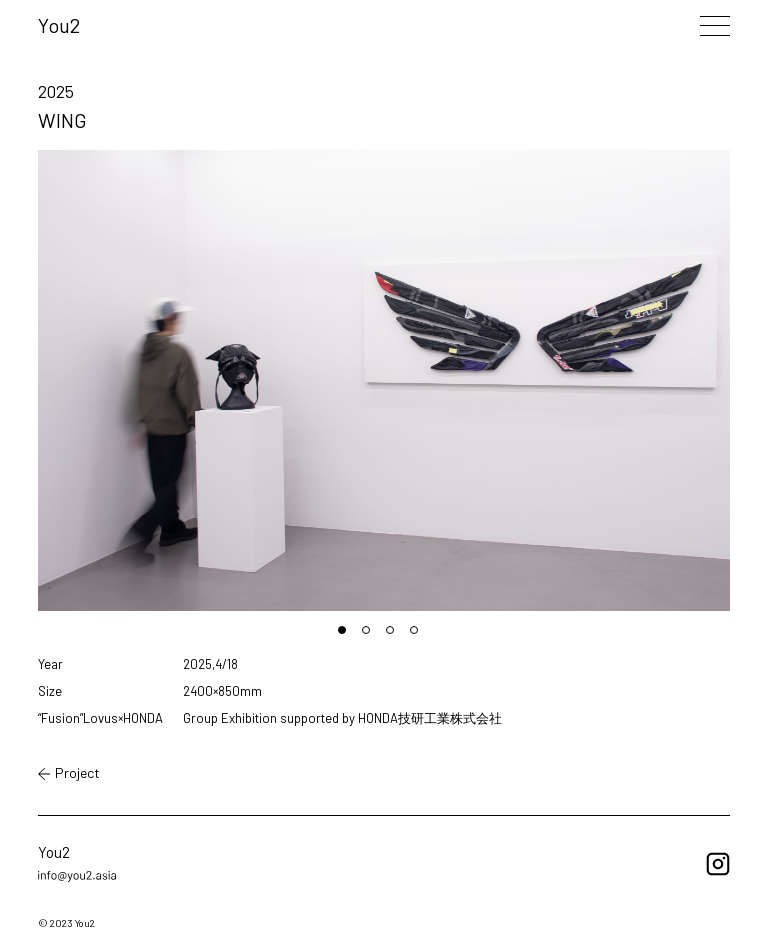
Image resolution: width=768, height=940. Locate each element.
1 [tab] (348, 636)
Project (68, 773)
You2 (59, 25)
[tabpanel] (384, 380)
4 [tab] (420, 636)
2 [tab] (372, 636)
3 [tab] (396, 636)
